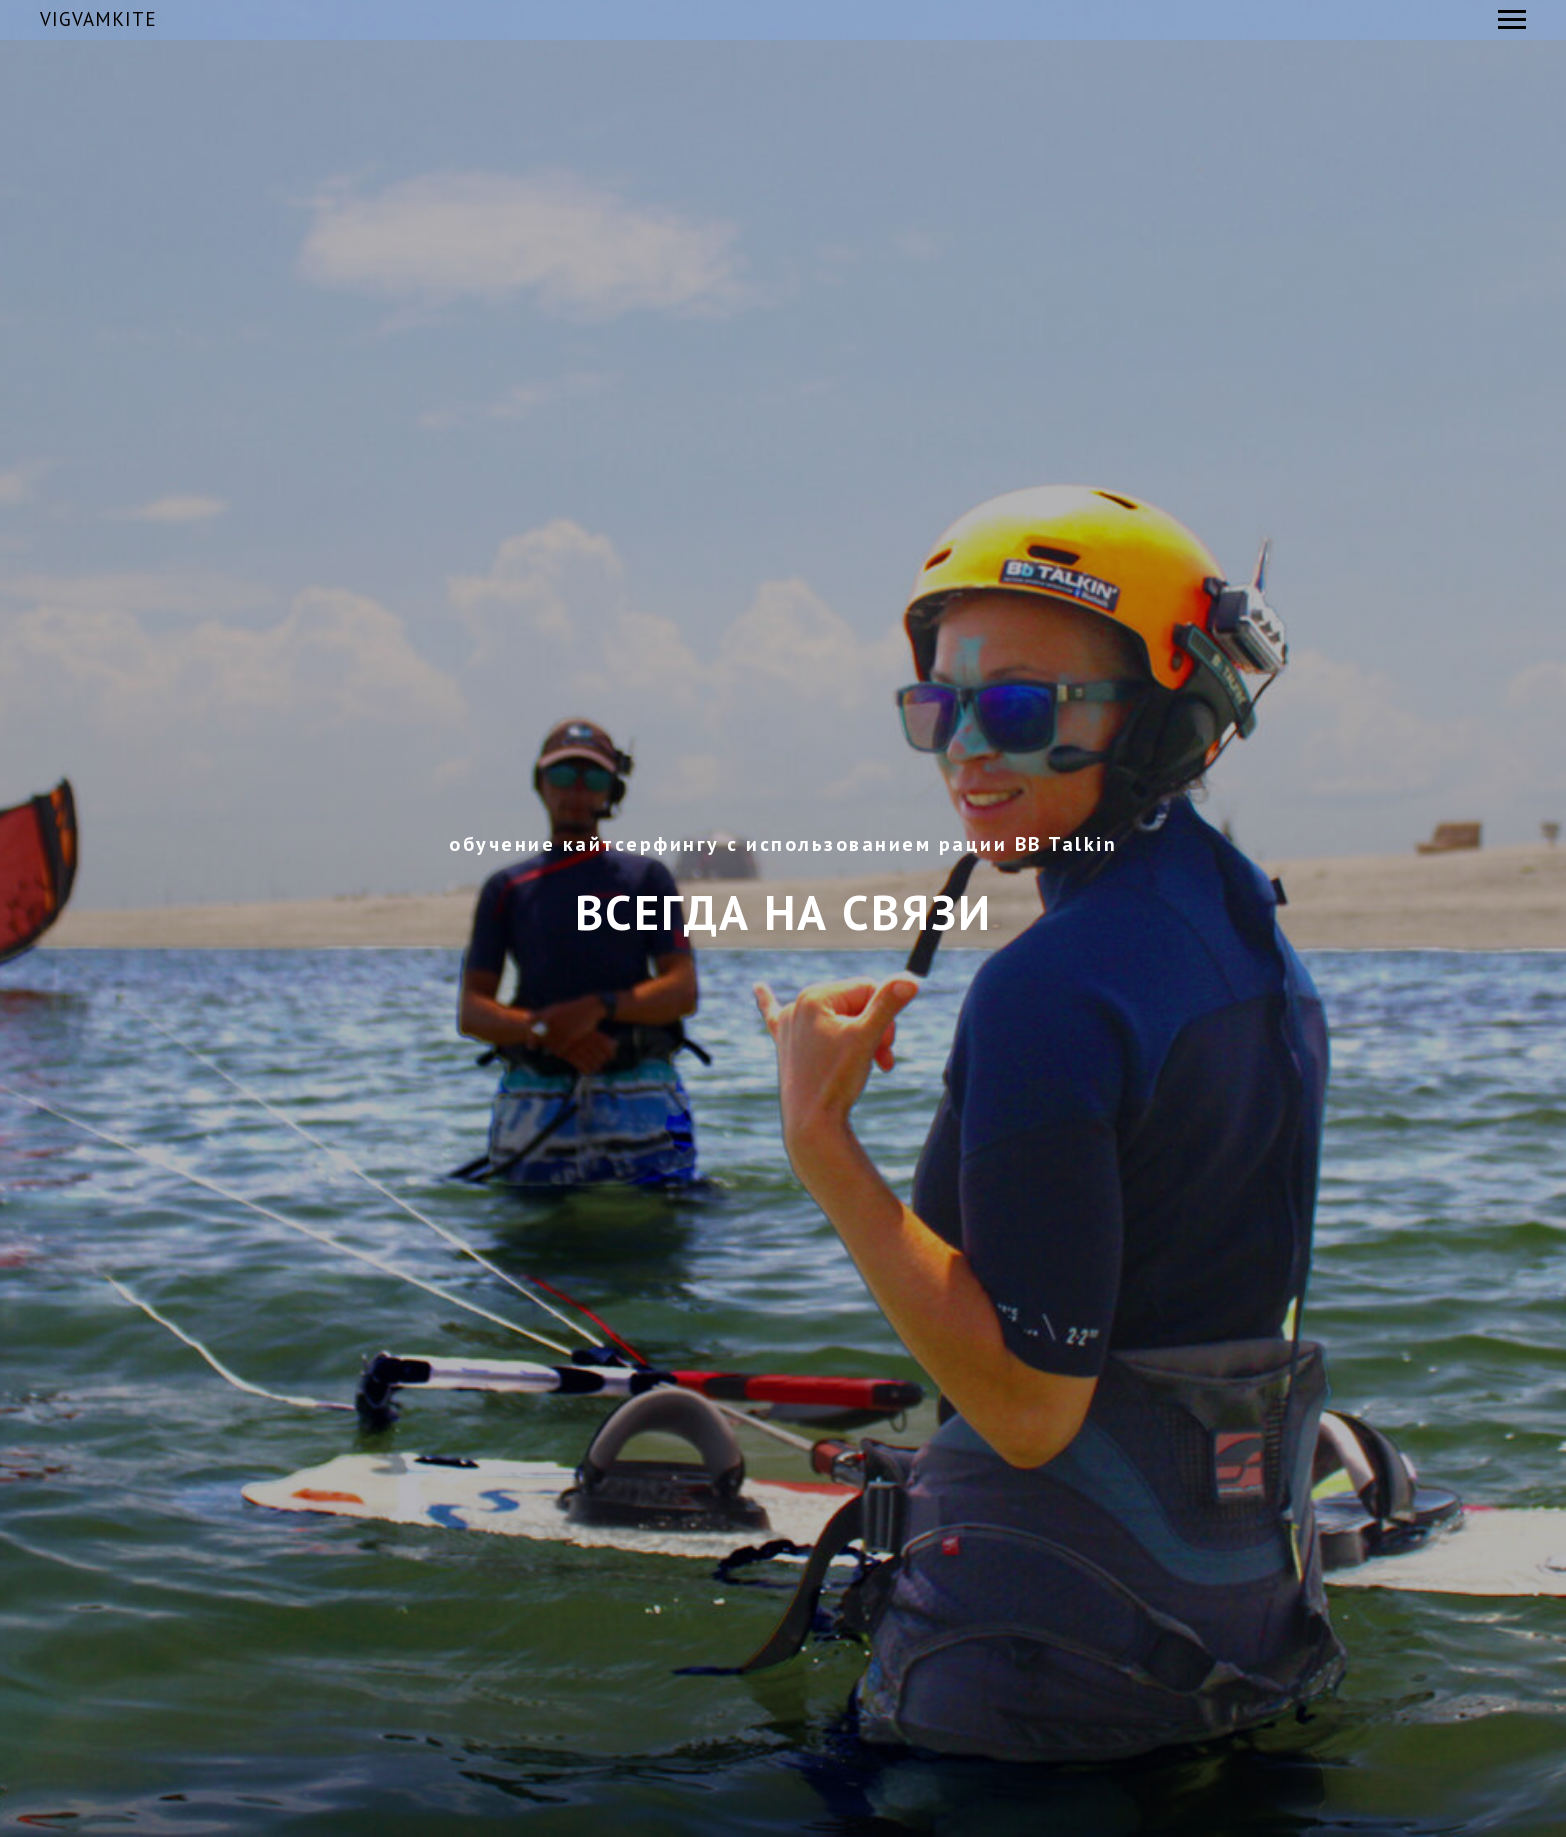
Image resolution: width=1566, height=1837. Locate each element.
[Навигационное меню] (1512, 20)
